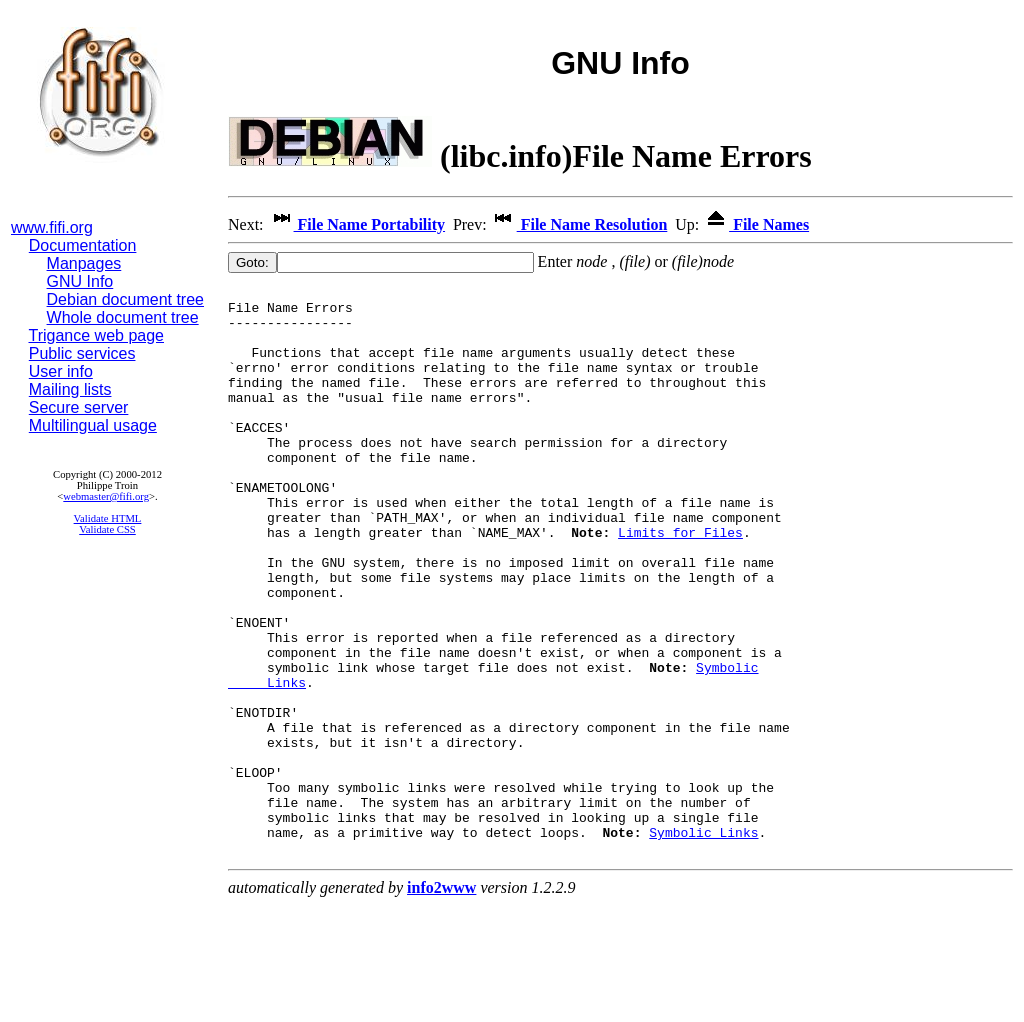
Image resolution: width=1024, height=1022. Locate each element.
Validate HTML (108, 518)
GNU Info (80, 281)
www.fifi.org (52, 227)
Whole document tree (123, 317)
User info (61, 371)
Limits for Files (680, 583)
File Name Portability (357, 224)
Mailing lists (70, 389)
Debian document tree (125, 299)
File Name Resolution (579, 224)
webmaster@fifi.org (106, 496)
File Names (756, 224)
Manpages (84, 263)
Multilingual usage (93, 425)
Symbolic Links (703, 943)
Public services (82, 353)
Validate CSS (107, 529)
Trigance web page (97, 335)
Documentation (83, 245)
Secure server (79, 407)
